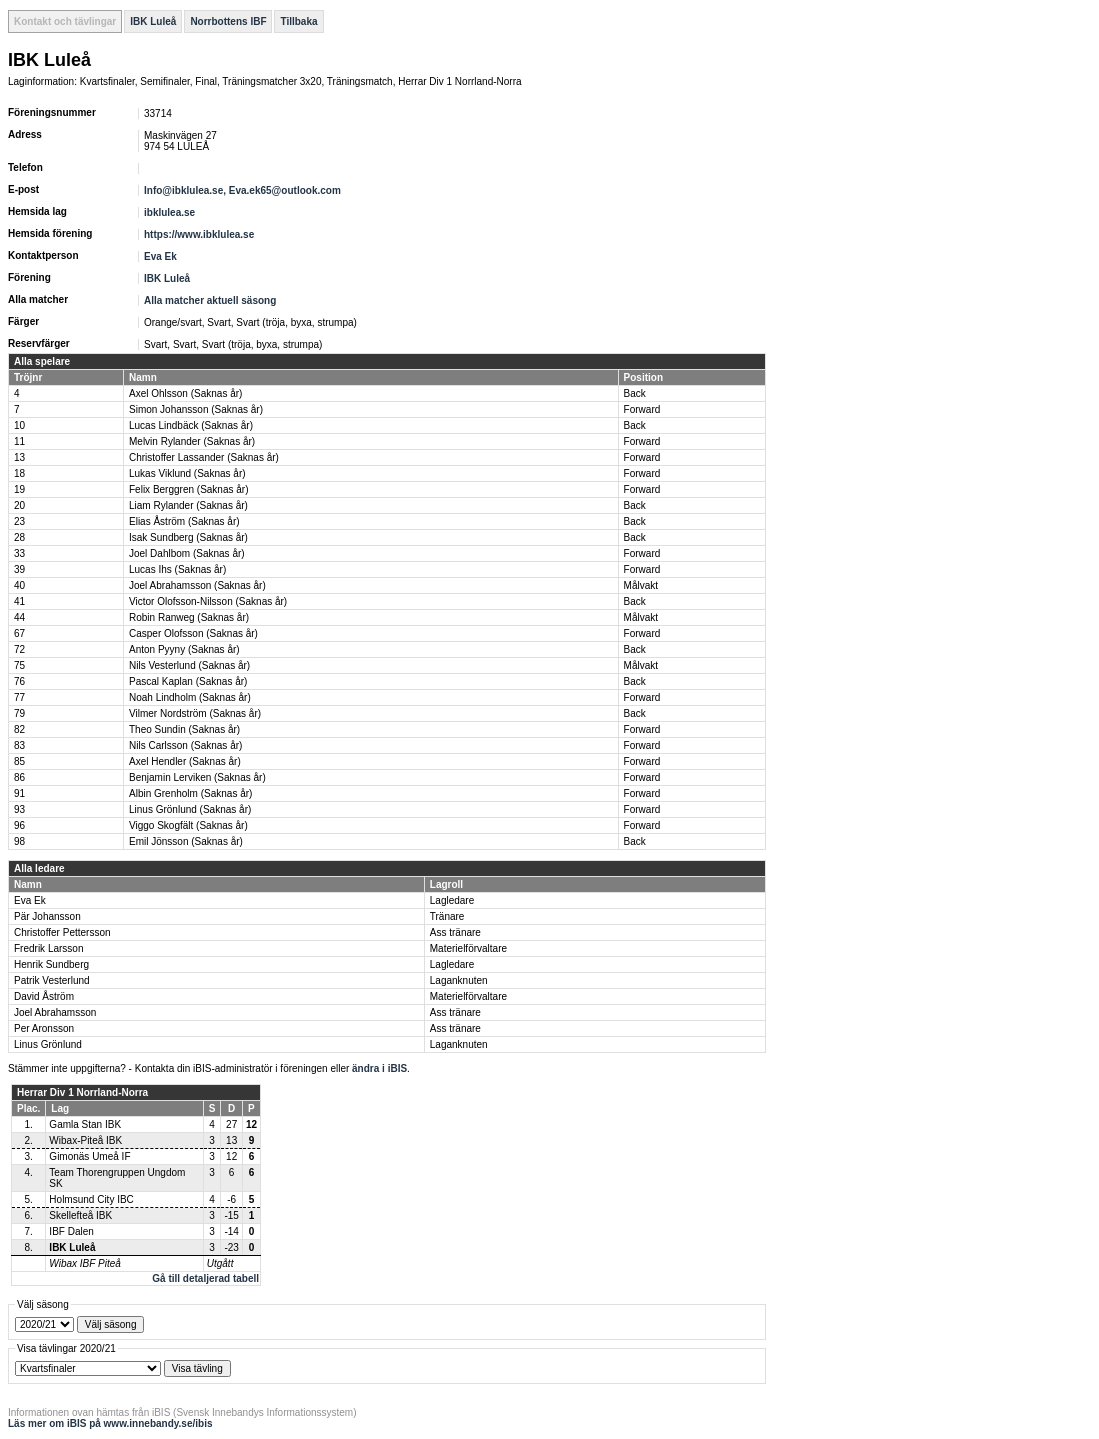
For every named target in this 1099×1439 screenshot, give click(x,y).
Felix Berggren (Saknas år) (189, 489)
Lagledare (452, 900)
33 (19, 553)
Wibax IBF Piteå (84, 1263)
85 (19, 761)
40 (19, 585)
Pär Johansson (47, 916)
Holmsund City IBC (91, 1199)
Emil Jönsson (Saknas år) (186, 841)
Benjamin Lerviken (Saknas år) (197, 777)
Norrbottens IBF (228, 21)
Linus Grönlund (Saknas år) (190, 809)
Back (635, 393)
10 (19, 425)
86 (19, 777)
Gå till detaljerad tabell (205, 1278)
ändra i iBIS (379, 1068)
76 (19, 681)
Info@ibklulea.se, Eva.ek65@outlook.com (242, 190)
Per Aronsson (44, 1028)
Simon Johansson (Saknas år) (196, 409)
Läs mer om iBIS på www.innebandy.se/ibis (110, 1423)
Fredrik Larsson (48, 948)
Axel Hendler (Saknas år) (185, 761)
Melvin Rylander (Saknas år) (192, 441)
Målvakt (641, 585)
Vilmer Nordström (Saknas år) (195, 713)
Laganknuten (459, 980)
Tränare (447, 916)
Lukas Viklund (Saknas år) (187, 473)
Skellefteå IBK (80, 1215)
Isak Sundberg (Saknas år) (188, 537)
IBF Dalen (71, 1231)
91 (19, 793)
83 (19, 745)
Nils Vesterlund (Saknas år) (189, 665)
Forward (642, 409)
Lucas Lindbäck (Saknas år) (191, 425)
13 (19, 457)
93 (19, 809)
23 (19, 521)
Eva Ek (160, 256)
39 (19, 569)
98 (19, 841)
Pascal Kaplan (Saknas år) (188, 681)
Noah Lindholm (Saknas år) (190, 697)
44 (19, 617)
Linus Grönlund (48, 1044)
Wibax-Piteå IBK (85, 1140)
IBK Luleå (153, 21)
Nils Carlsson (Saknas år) (185, 745)
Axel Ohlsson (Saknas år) (185, 393)
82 (19, 729)
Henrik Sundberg (51, 964)
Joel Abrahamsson (55, 1012)
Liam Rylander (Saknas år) (188, 505)
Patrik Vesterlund (52, 980)
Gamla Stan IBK (85, 1124)
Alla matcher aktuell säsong (210, 300)
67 (19, 633)
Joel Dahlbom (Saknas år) (187, 553)
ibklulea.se (169, 212)
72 (19, 649)
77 (19, 697)
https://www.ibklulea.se (199, 234)
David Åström (44, 996)
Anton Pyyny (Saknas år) (184, 649)
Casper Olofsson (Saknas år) (193, 633)
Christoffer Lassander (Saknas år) (204, 457)
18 (19, 473)
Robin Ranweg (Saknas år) (189, 617)
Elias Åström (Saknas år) (184, 521)
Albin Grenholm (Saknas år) (190, 793)
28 (19, 537)
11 (19, 441)
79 (19, 713)
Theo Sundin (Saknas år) (184, 729)
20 (19, 505)
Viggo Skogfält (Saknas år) (188, 825)
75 (19, 665)
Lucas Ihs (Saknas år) (177, 569)
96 (19, 825)
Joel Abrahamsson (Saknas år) (197, 585)
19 (19, 489)
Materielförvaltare (468, 948)
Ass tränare (455, 932)
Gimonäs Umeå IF (89, 1156)
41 (19, 601)
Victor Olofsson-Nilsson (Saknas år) (208, 601)
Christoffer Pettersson (62, 932)
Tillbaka (298, 21)
